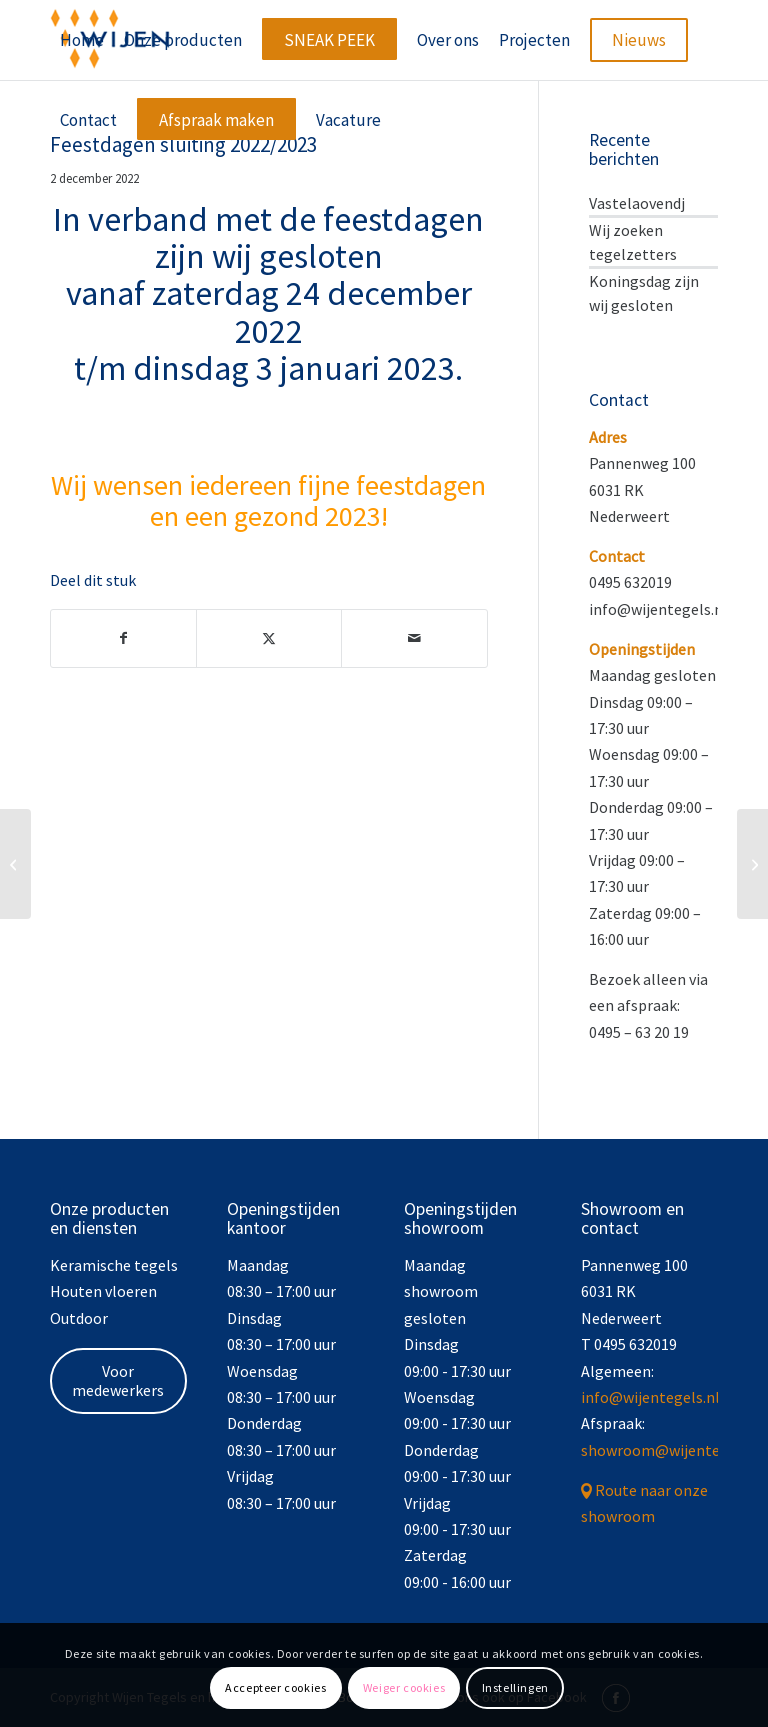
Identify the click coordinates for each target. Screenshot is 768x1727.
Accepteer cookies (275, 1687)
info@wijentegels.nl (650, 1397)
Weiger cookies (404, 1687)
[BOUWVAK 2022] (15, 864)
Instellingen (515, 1687)
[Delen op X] (269, 638)
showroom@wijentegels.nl (673, 1450)
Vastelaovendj (637, 203)
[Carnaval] (752, 864)
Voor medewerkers (118, 1380)
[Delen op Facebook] (123, 638)
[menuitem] (82, 40)
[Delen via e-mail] (414, 638)
